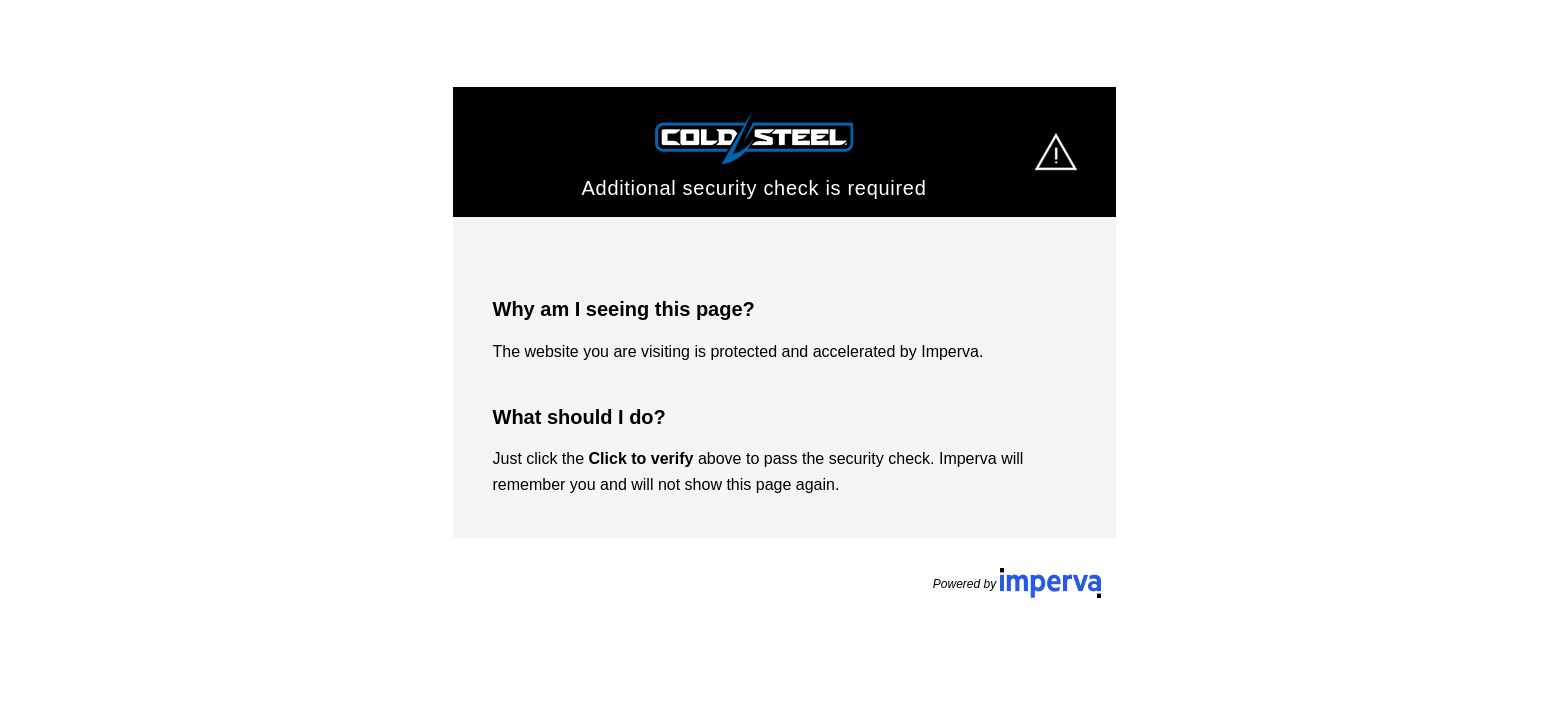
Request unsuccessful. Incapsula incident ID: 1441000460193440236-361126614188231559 (784, 360)
